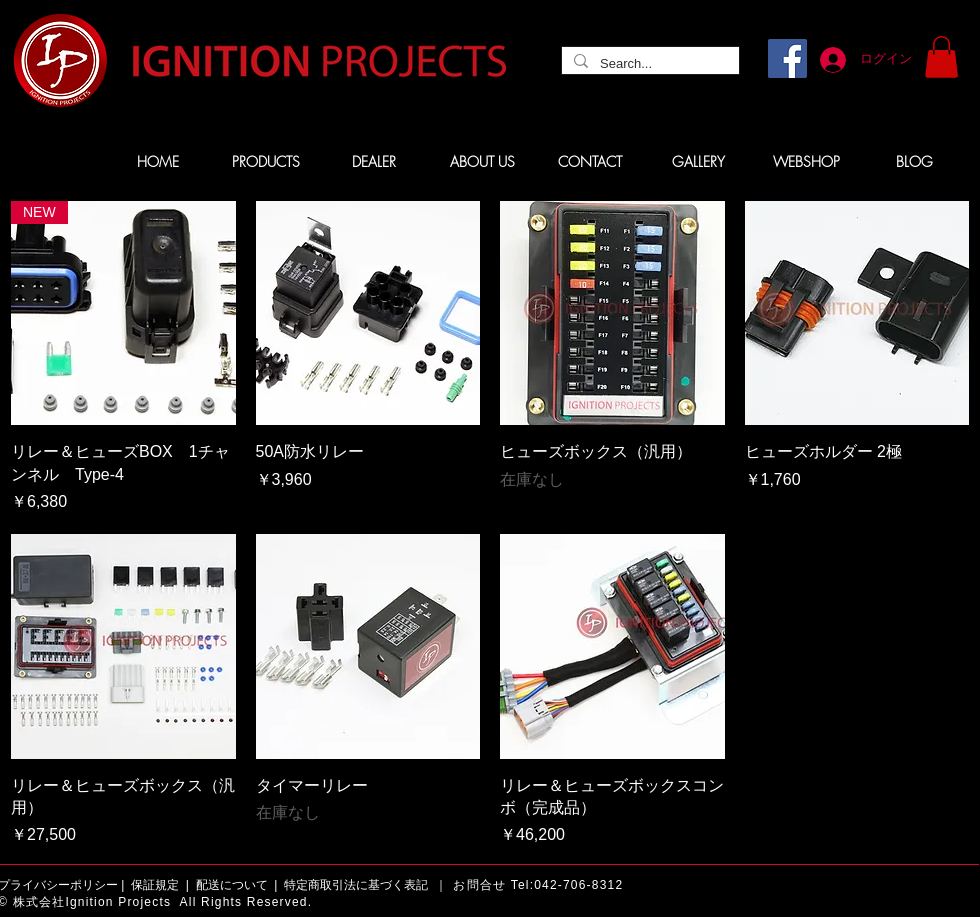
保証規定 (155, 885)
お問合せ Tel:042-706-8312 (538, 885)
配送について (232, 885)
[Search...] (648, 64)
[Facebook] (787, 58)
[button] (941, 57)
